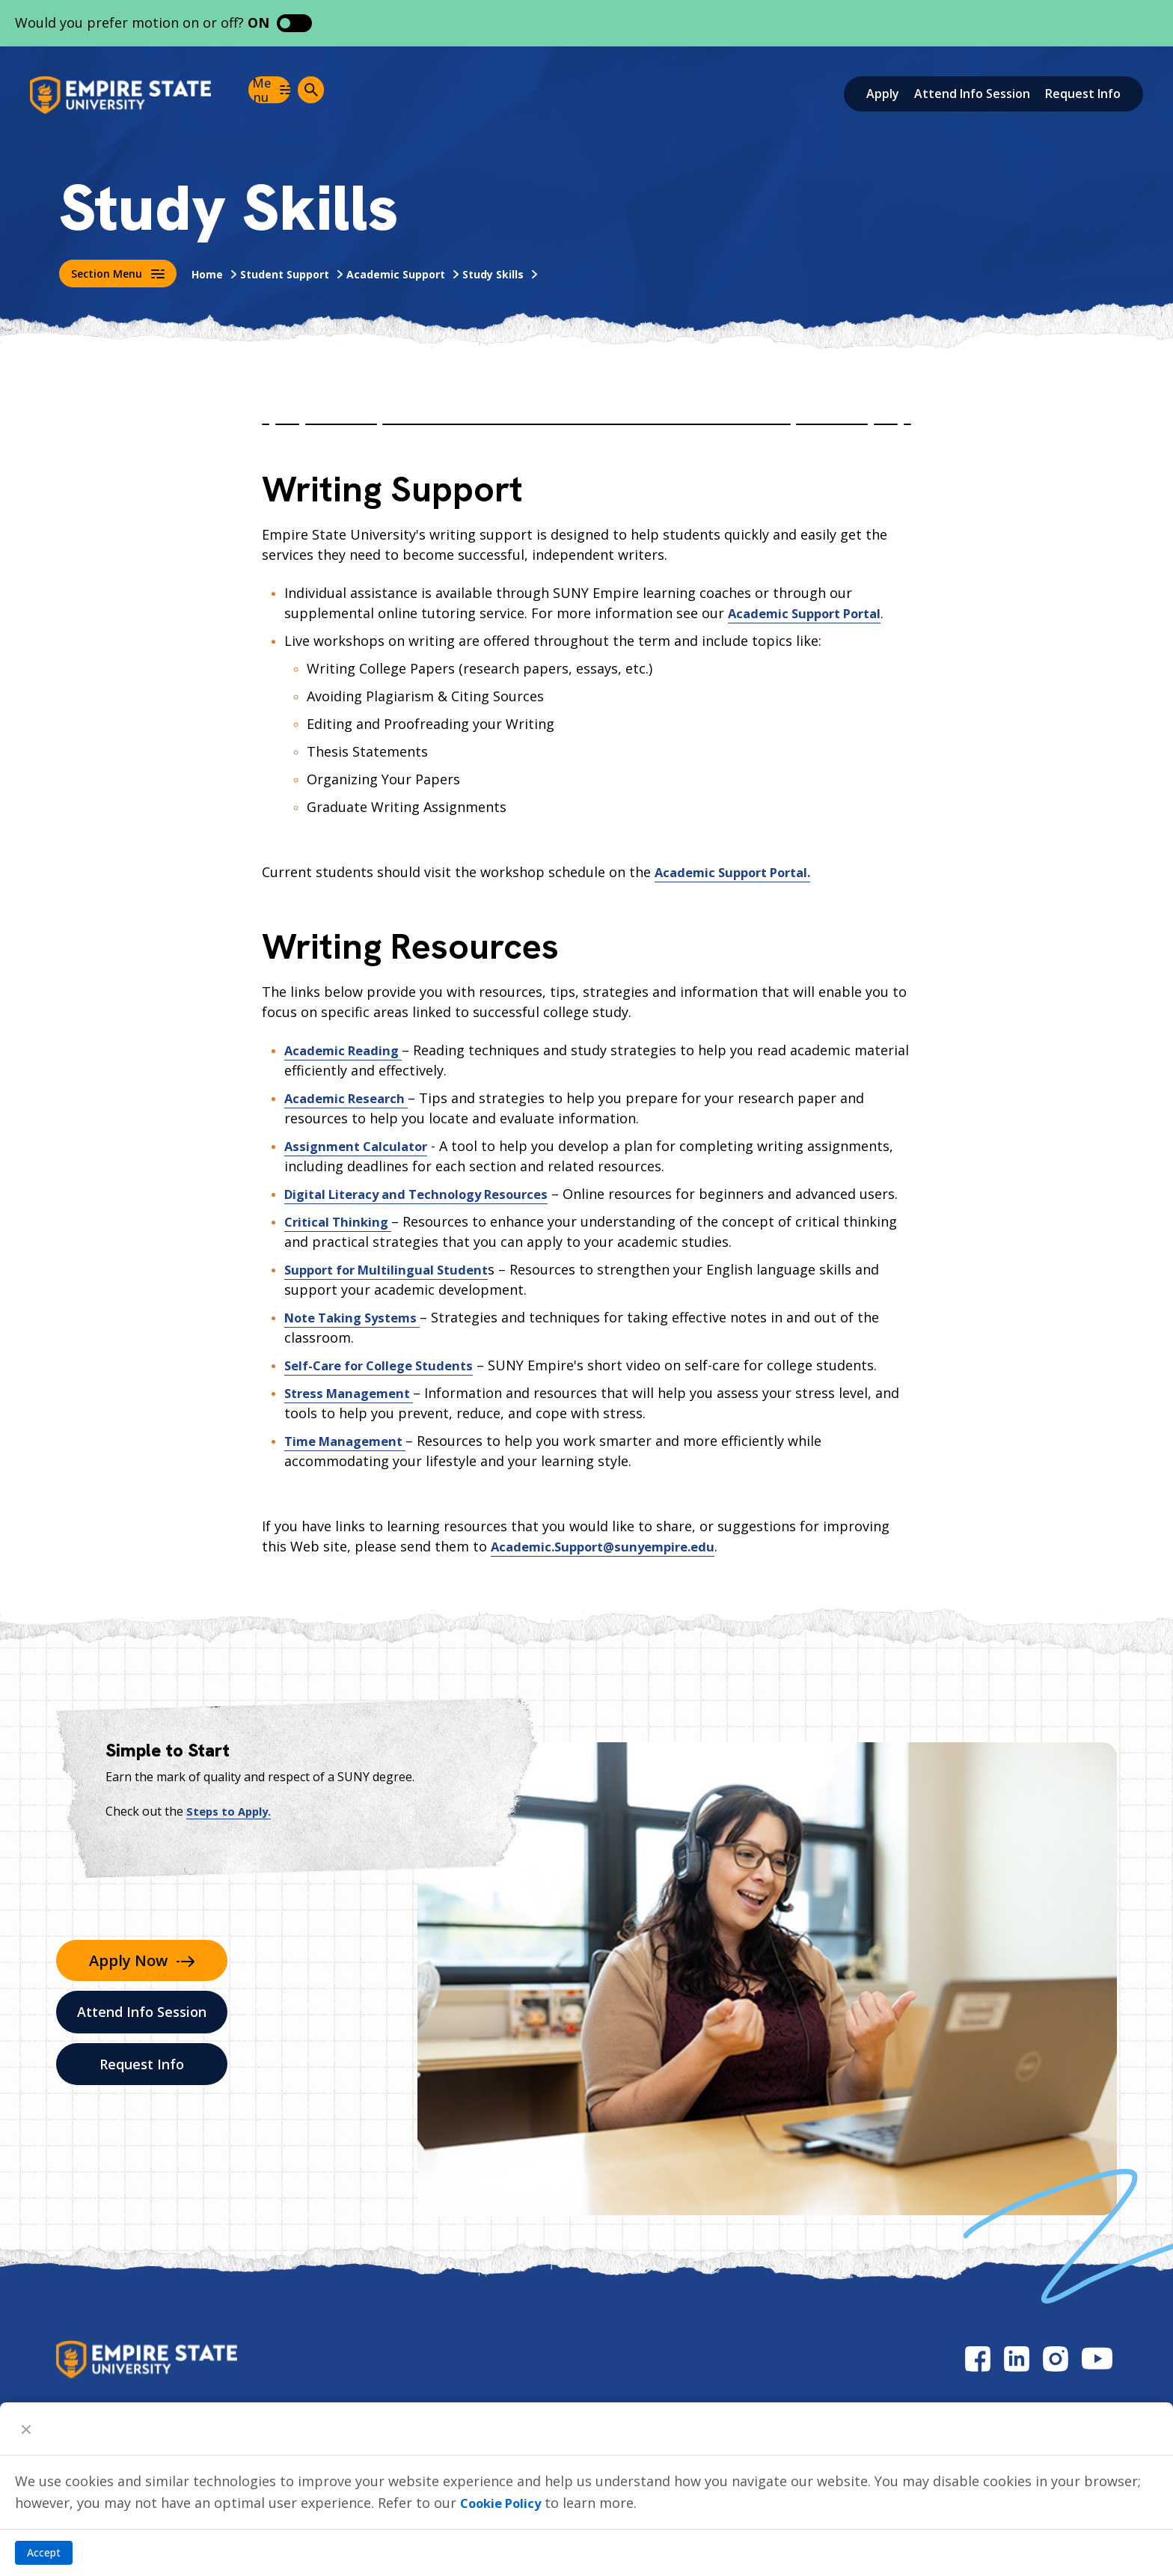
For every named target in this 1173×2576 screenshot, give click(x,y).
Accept (44, 2552)
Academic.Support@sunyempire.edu (610, 1566)
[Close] (26, 2428)
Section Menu (118, 273)
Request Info (1083, 93)
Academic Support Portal (811, 613)
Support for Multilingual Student (394, 1289)
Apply (882, 93)
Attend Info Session (972, 93)
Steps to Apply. (231, 1831)
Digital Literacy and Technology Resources (428, 1194)
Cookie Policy (505, 2503)
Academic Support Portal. (740, 872)
